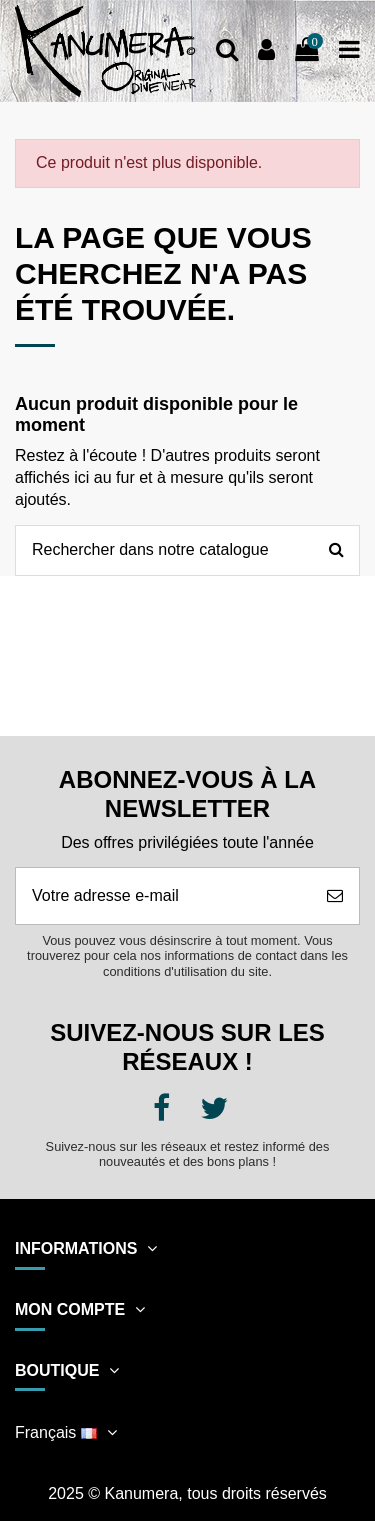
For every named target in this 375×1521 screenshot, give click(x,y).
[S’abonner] (335, 896)
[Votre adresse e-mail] (163, 896)
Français (68, 1432)
